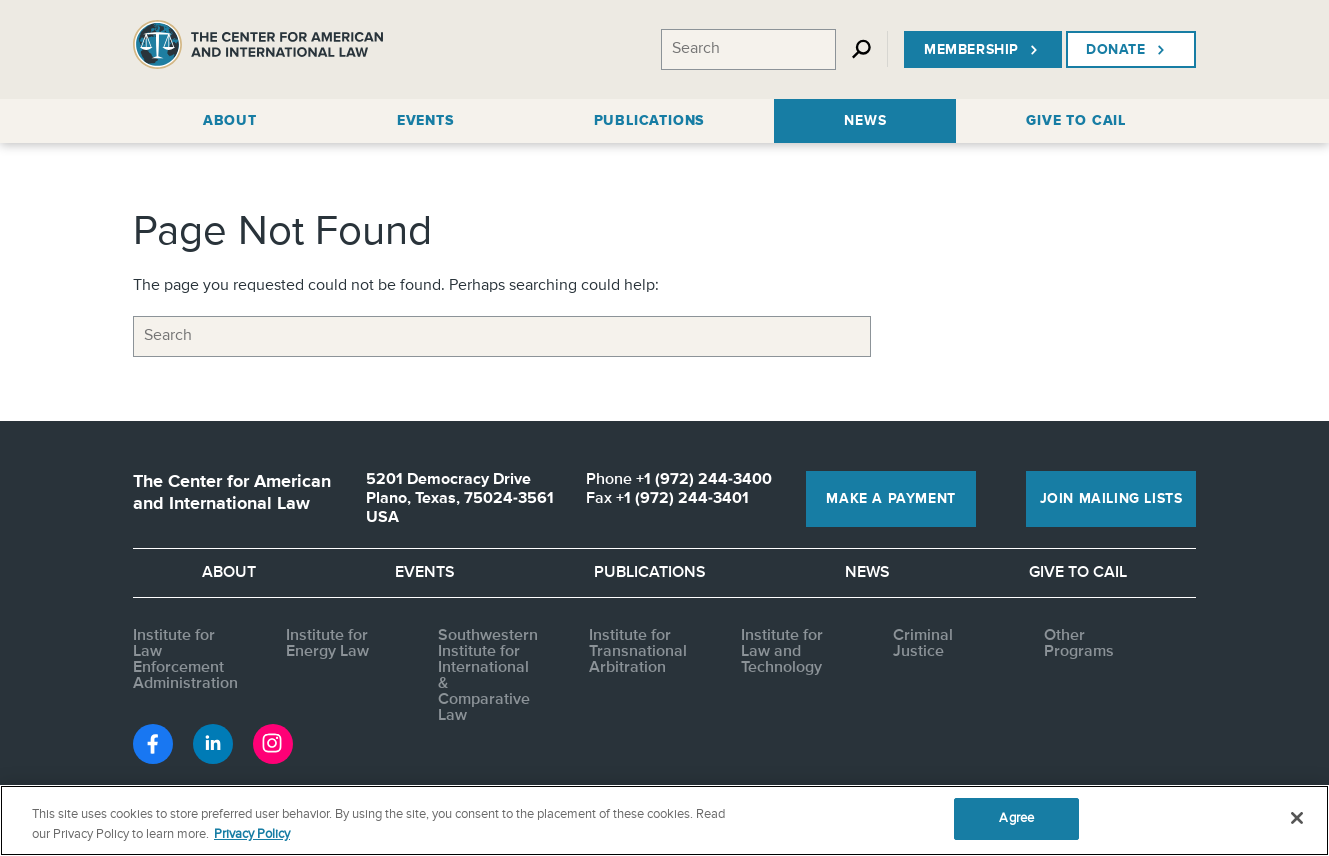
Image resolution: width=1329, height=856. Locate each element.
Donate (1127, 50)
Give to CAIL (1078, 573)
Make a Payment (890, 499)
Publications (650, 573)
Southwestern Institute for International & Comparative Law (488, 676)
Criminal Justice (923, 644)
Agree (1016, 818)
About (229, 573)
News (867, 573)
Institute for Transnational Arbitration (638, 652)
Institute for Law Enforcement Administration (185, 660)
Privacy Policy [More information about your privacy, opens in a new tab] (252, 834)
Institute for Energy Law (327, 644)
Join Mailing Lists (1111, 499)
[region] (664, 820)
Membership (983, 50)
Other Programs (1079, 644)
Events (425, 573)
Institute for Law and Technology (782, 652)
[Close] (1297, 818)
